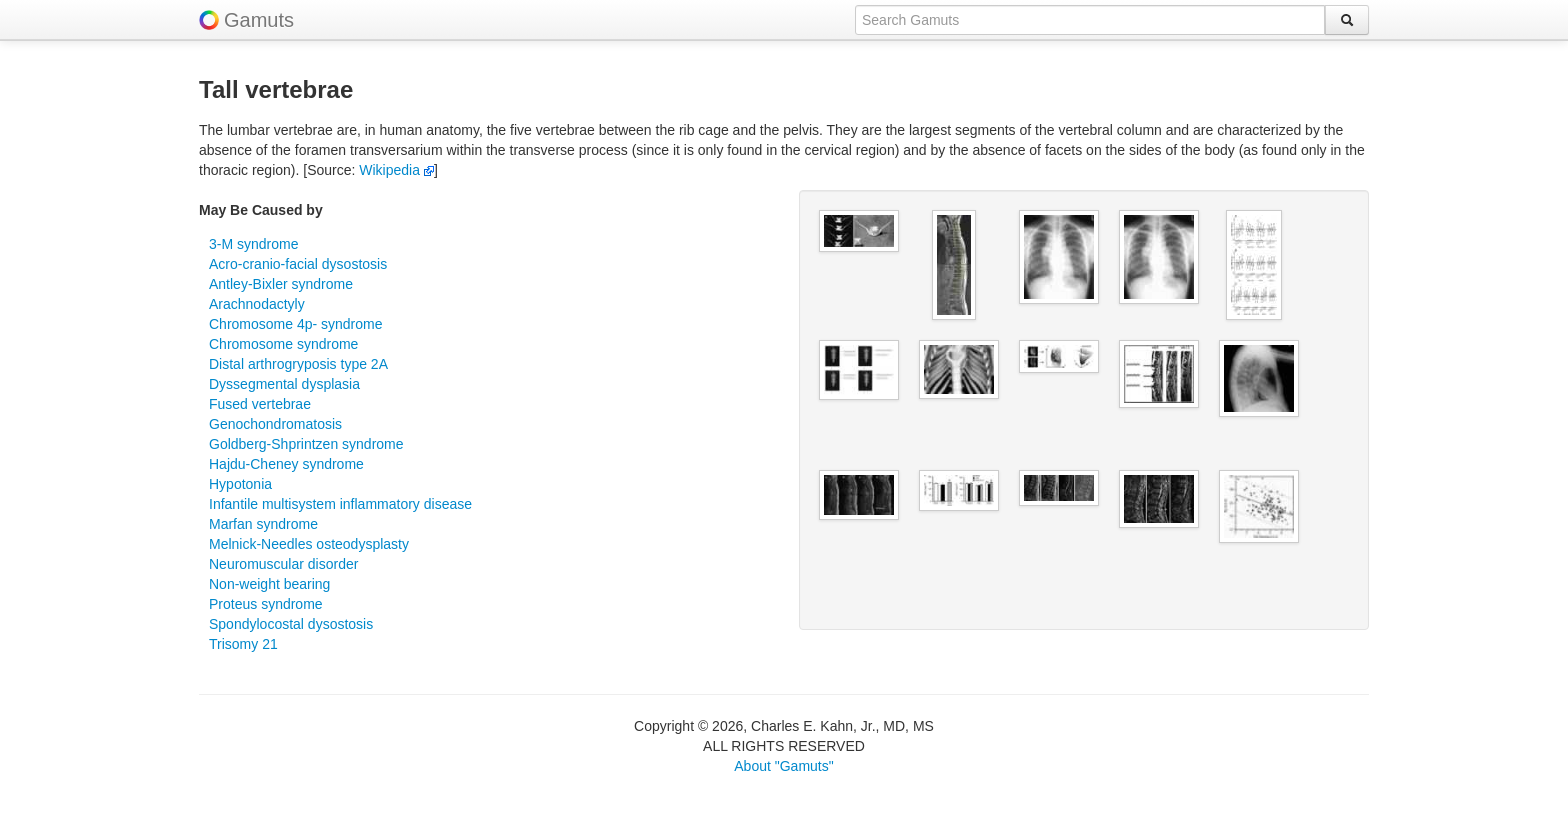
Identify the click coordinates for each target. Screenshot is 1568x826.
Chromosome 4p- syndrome (296, 324)
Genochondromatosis (275, 424)
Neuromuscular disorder (283, 564)
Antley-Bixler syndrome (281, 284)
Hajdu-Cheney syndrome (286, 464)
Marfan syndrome (263, 524)
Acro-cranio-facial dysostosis (298, 264)
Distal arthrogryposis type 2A (298, 364)
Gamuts (259, 20)
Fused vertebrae (260, 404)
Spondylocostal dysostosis (291, 624)
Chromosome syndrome (283, 344)
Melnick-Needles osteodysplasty (309, 544)
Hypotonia (240, 484)
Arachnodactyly (257, 304)
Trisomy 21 (243, 644)
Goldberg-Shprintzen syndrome (306, 444)
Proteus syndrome (266, 604)
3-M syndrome (253, 244)
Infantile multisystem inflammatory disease (340, 504)
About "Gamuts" (783, 766)
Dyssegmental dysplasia (284, 384)
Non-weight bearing (269, 584)
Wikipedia (396, 170)
